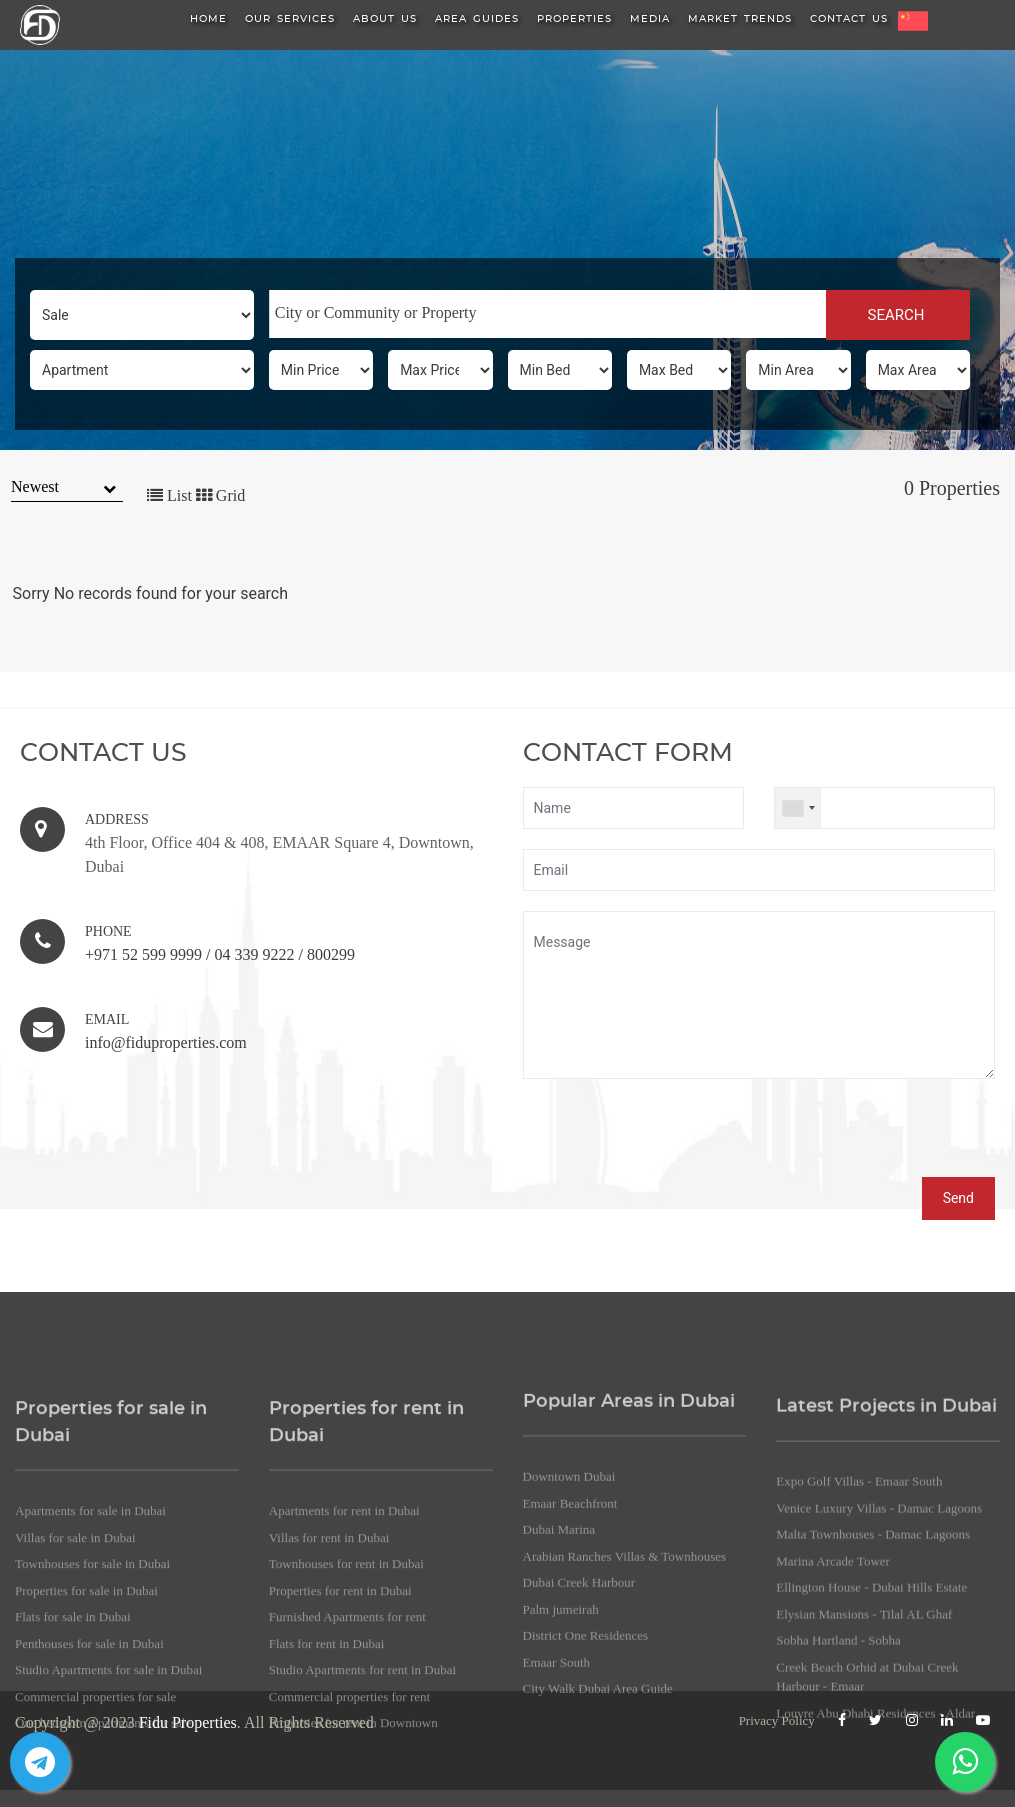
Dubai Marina (559, 1739)
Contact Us (849, 19)
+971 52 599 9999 (143, 954)
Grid (220, 495)
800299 (331, 954)
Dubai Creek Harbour (579, 1792)
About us (385, 19)
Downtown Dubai (569, 1686)
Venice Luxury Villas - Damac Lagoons (879, 1731)
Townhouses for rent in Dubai (346, 1792)
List (169, 495)
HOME (208, 19)
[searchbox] (548, 313)
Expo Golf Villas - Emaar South (859, 1705)
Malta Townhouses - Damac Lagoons (873, 1758)
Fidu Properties (188, 1722)
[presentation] (675, 1138)
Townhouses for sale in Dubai (92, 1792)
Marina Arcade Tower (833, 1784)
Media (650, 19)
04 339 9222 (254, 954)
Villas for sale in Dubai (75, 1765)
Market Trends (740, 19)
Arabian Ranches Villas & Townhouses (625, 1766)
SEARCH (898, 315)
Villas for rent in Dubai (329, 1765)
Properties (574, 19)
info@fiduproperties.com (166, 1042)
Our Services (290, 19)
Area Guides (477, 19)
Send (958, 1198)
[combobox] (547, 314)
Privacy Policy (777, 1720)
